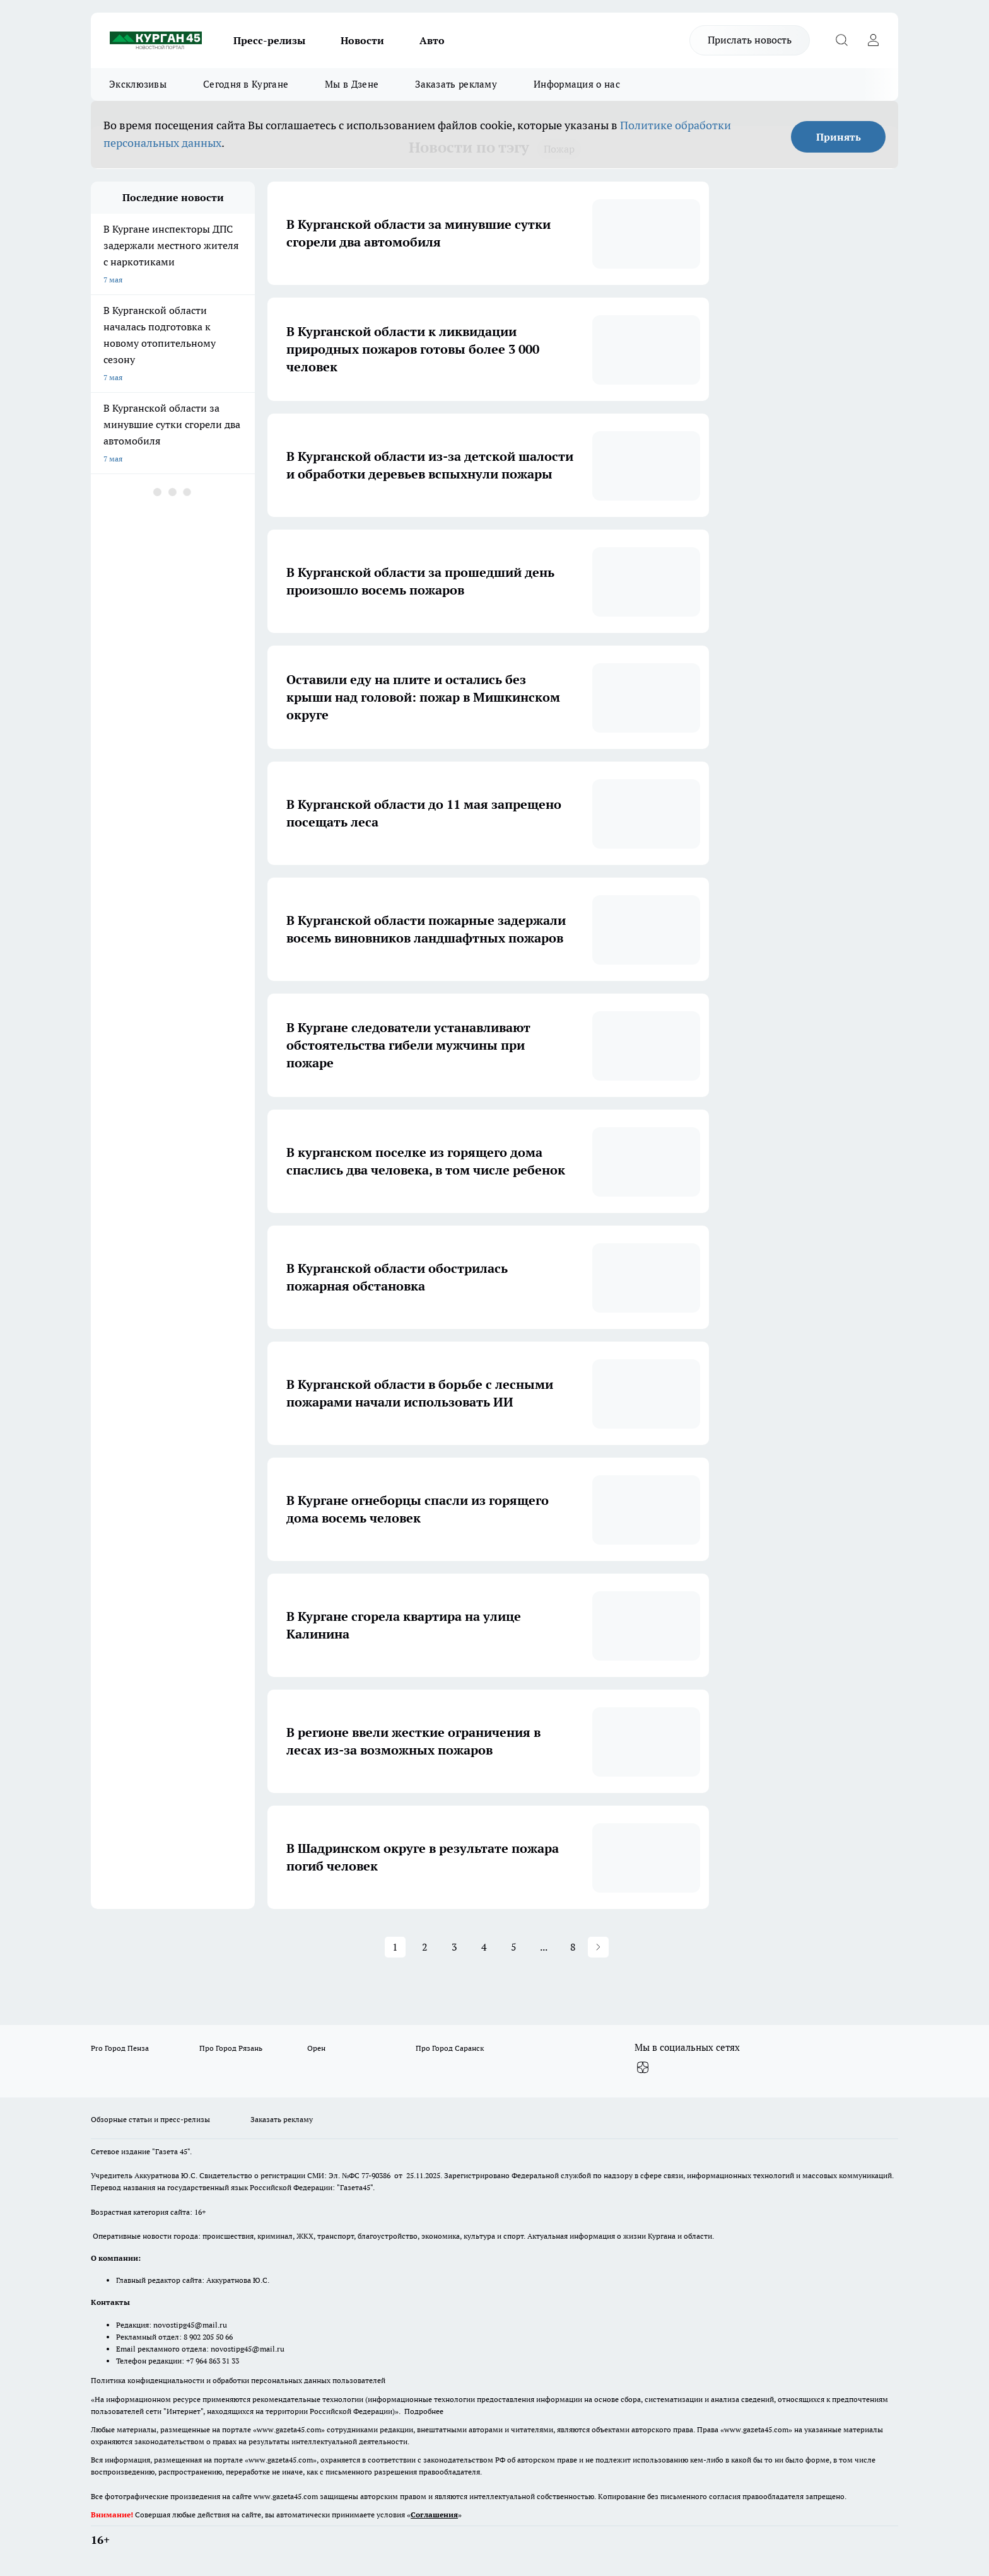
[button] (598, 1947)
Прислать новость (750, 39)
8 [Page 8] (573, 1947)
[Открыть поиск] (841, 40)
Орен (316, 2048)
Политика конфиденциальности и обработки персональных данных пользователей (238, 2380)
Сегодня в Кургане (245, 84)
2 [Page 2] (425, 1947)
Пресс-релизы (269, 40)
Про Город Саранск (450, 2048)
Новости (362, 40)
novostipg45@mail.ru (190, 2324)
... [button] (543, 1947)
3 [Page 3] (454, 1947)
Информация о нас (577, 84)
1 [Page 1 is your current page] (395, 1947)
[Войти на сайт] (873, 40)
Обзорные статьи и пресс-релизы (150, 2119)
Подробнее (423, 2411)
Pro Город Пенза (120, 2048)
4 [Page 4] (484, 1947)
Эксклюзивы (138, 84)
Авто (432, 40)
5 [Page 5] (514, 1947)
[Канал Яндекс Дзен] (642, 2067)
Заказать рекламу (456, 84)
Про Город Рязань (230, 2048)
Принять (838, 137)
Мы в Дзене (351, 84)
